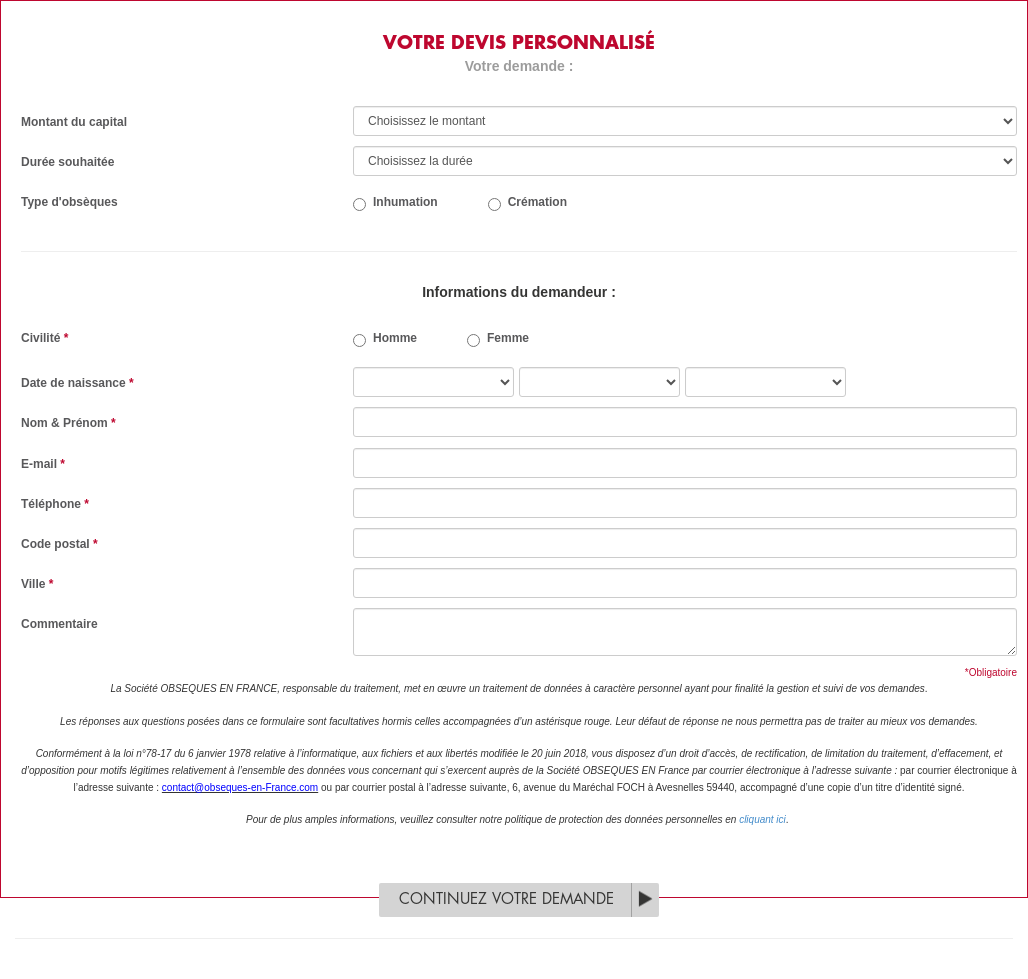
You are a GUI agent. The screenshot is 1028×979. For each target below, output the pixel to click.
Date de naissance (77, 383)
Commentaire (59, 624)
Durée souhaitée (67, 162)
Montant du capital (74, 122)
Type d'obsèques (69, 202)
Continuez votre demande (506, 899)
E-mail (43, 464)
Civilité (44, 338)
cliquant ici (762, 819)
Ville (37, 584)
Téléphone (55, 504)
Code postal (59, 544)
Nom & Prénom (68, 423)
